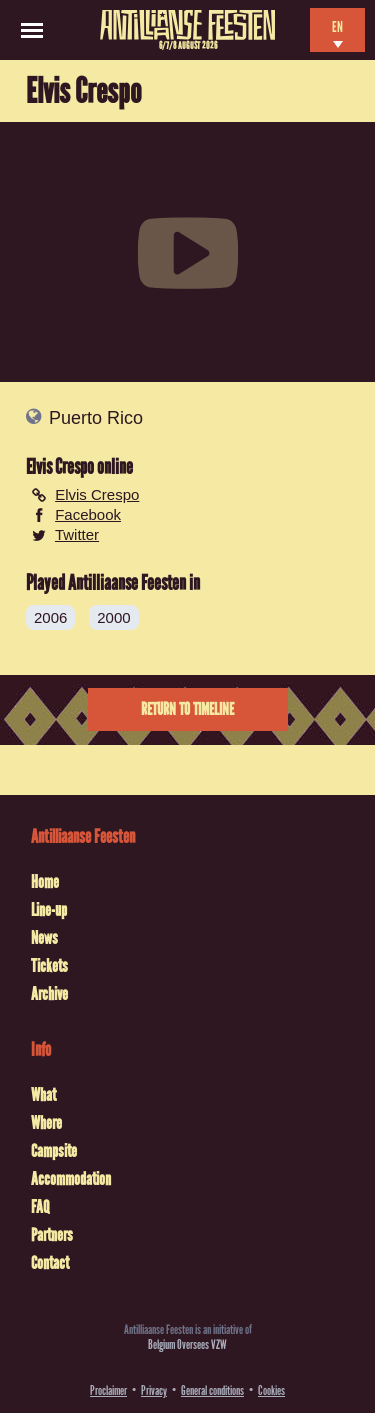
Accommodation (71, 1179)
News (44, 938)
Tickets (49, 966)
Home (45, 882)
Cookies (271, 1390)
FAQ (40, 1207)
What (43, 1095)
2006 (50, 617)
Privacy (154, 1390)
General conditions (212, 1390)
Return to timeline (187, 709)
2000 (113, 617)
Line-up (49, 910)
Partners (52, 1235)
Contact (50, 1263)
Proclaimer (108, 1390)
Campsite (54, 1151)
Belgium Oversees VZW (187, 1344)
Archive (49, 994)
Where (46, 1123)
